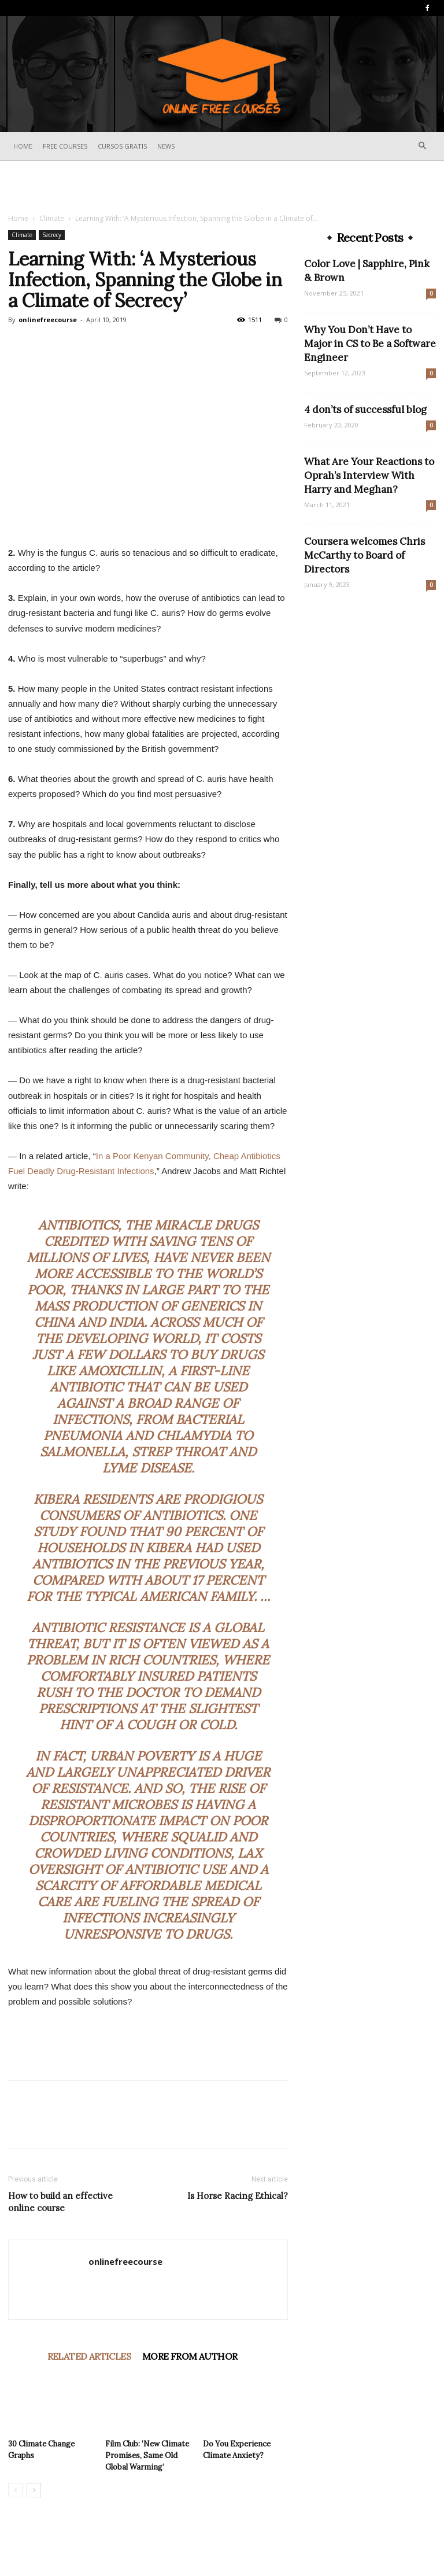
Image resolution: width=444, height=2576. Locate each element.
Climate (51, 218)
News (166, 146)
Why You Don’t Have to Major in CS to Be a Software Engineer (370, 343)
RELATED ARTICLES (89, 2356)
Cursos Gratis (122, 146)
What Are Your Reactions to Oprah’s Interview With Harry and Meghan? (369, 475)
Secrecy (51, 235)
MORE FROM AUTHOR (189, 2356)
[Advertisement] (222, 186)
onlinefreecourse (47, 319)
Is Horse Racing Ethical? (237, 2195)
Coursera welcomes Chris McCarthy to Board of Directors (364, 555)
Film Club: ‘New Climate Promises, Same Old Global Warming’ (147, 2455)
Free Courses (65, 146)
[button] (422, 146)
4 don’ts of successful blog (365, 409)
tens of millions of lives (140, 1249)
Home (22, 146)
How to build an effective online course (60, 2201)
